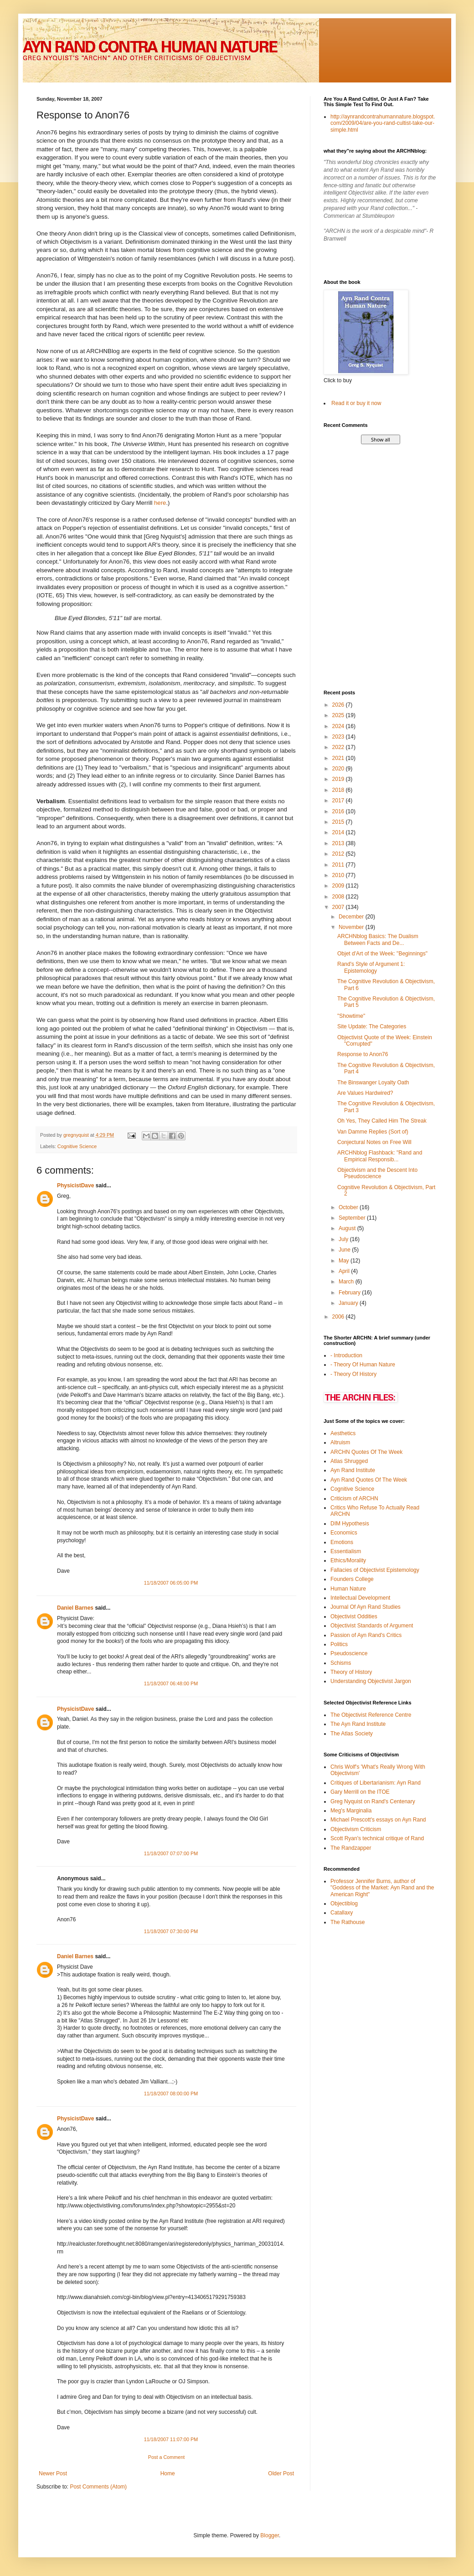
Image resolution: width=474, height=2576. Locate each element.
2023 (339, 737)
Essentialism (345, 1551)
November (352, 927)
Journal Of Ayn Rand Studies (365, 1607)
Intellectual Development (360, 1598)
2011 (339, 865)
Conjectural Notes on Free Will (374, 1142)
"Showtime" (351, 1016)
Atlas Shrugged (349, 1461)
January (349, 1303)
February (350, 1292)
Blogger (269, 2535)
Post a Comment (166, 2457)
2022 (339, 747)
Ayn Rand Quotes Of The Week (368, 1480)
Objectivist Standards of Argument (371, 1625)
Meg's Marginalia (350, 1810)
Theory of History (351, 1672)
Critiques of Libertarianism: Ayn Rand (375, 1783)
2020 (339, 768)
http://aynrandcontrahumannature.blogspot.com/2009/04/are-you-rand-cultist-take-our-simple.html (382, 123)
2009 (339, 886)
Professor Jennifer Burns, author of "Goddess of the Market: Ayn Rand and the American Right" (382, 1888)
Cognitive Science (77, 1146)
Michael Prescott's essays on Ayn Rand (378, 1820)
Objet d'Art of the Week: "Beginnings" (382, 953)
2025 (339, 715)
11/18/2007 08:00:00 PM (171, 2093)
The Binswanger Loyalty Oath (373, 1082)
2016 (339, 811)
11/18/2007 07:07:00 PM (171, 1853)
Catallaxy (341, 1912)
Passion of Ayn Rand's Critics (366, 1635)
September (353, 1218)
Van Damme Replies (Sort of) (372, 1132)
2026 (339, 705)
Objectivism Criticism (355, 1829)
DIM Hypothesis (349, 1523)
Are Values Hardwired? (365, 1093)
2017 (339, 800)
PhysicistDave (75, 1185)
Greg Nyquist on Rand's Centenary (372, 1801)
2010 (339, 875)
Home (167, 2473)
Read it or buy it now (356, 403)
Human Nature (348, 1589)
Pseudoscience (348, 1653)
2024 (339, 726)
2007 (339, 907)
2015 (339, 822)
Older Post (281, 2473)
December (352, 916)
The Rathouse (347, 1922)
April (345, 1271)
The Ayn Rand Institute (358, 1724)
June (345, 1250)
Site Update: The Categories (371, 1026)
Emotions (341, 1542)
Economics (343, 1532)
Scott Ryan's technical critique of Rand (377, 1838)
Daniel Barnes (75, 1608)
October (349, 1207)
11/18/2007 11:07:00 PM (171, 2439)
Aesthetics (343, 1433)
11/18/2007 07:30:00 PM (171, 1931)
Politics (339, 1644)
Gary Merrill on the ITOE (360, 1792)
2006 (339, 1317)
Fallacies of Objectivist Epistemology (374, 1570)
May (344, 1260)
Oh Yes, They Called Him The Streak (382, 1121)
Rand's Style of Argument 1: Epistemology (371, 967)
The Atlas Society (351, 1733)
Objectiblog (344, 1903)
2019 (339, 779)
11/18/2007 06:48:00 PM (171, 1683)
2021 (339, 758)
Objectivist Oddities (353, 1616)
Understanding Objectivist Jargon (370, 1681)
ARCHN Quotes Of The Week (366, 1452)
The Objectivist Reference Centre (370, 1715)
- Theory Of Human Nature (362, 1364)
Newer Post (53, 2473)
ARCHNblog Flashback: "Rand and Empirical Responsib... (379, 1155)
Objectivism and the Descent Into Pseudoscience (377, 1173)
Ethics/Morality (348, 1560)
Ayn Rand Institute (352, 1470)
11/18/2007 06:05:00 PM (171, 1583)
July (344, 1239)
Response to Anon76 (362, 1054)
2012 (339, 854)
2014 (339, 832)
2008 (339, 896)
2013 (339, 843)
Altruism (340, 1442)
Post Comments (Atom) (98, 2487)
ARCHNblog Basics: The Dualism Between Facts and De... (377, 939)
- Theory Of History (353, 1374)
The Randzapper (350, 1848)
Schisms (340, 1663)
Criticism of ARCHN (354, 1498)
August (348, 1228)
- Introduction (346, 1355)
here (160, 502)
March (347, 1281)
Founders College (352, 1579)
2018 (339, 790)
